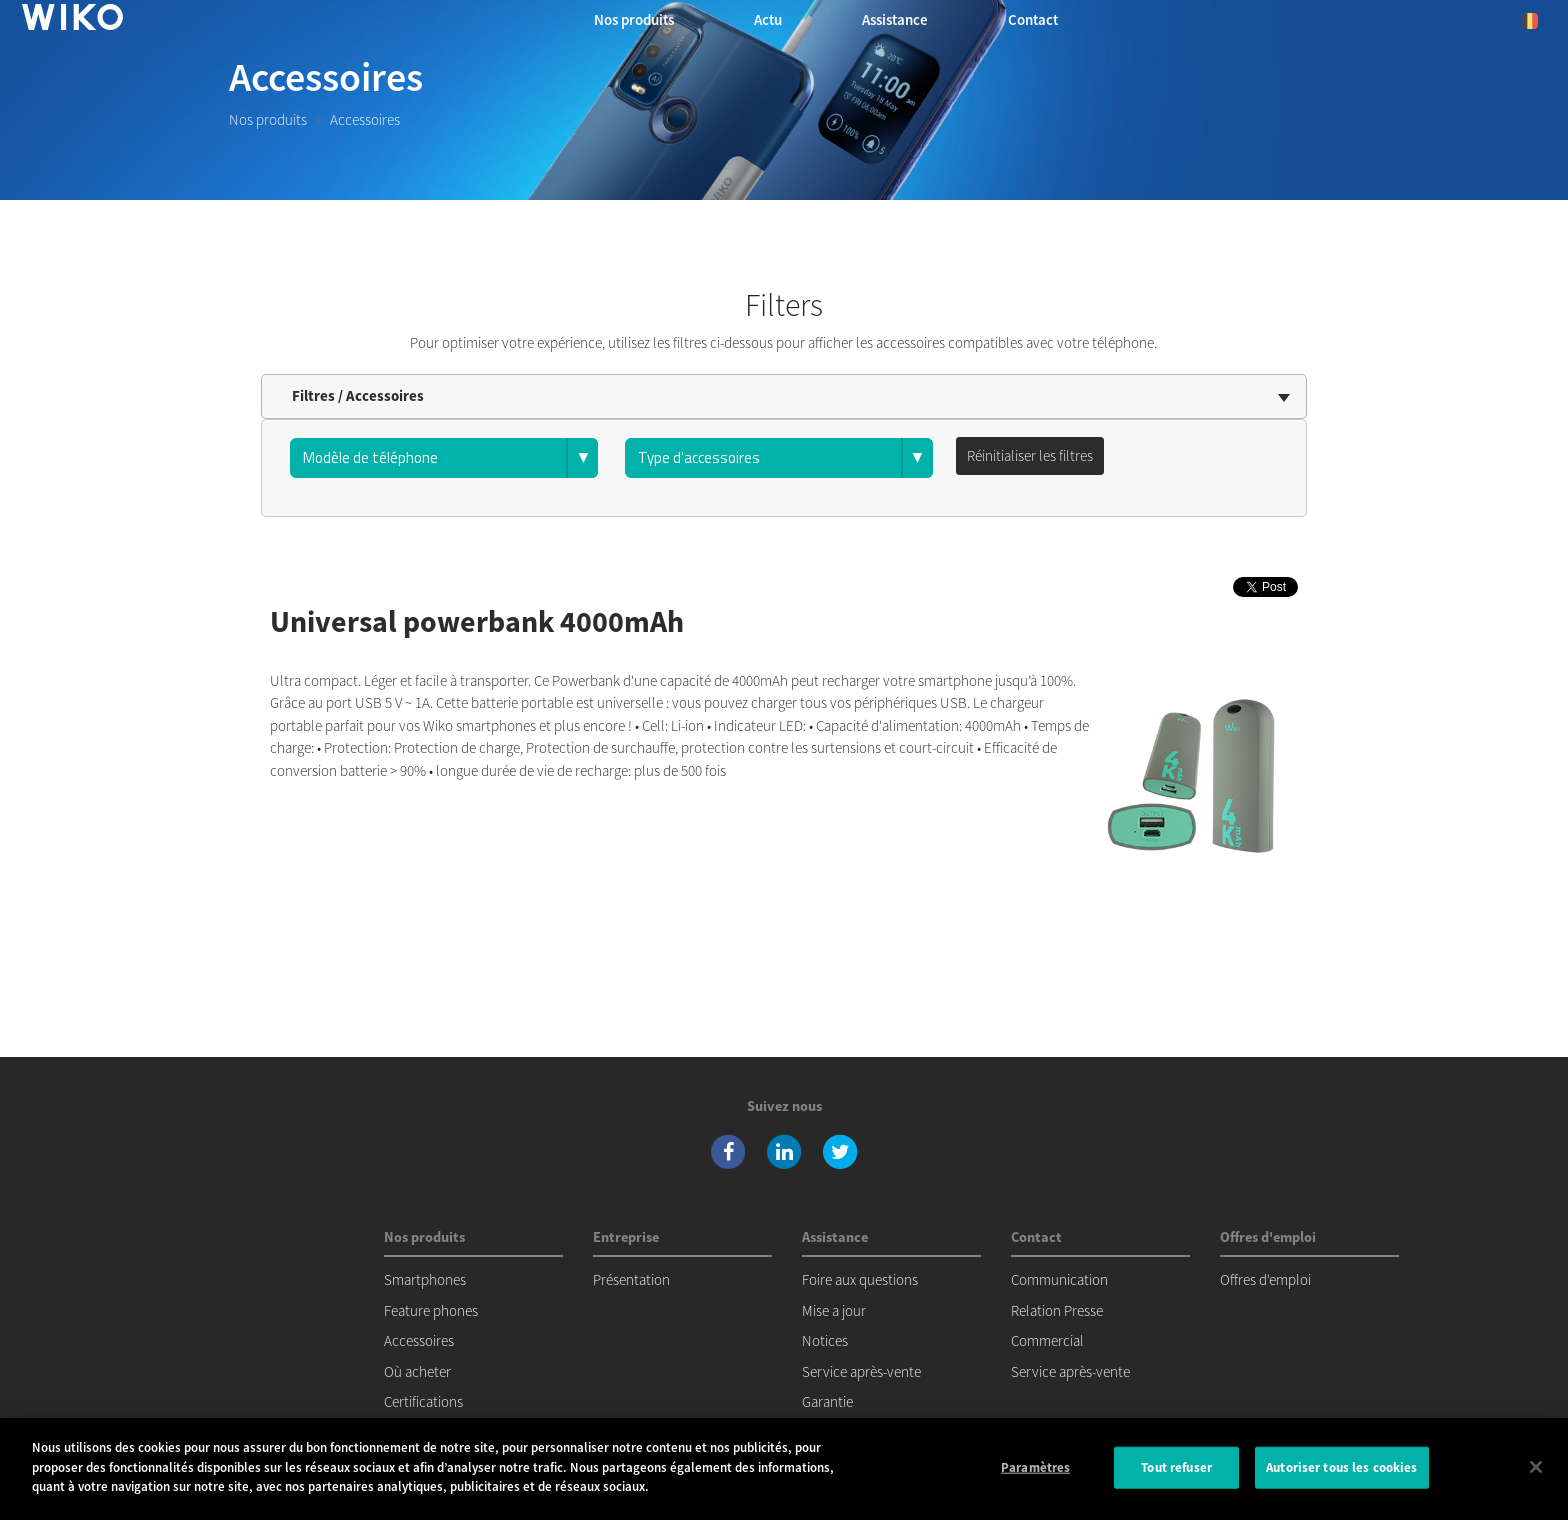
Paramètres (1035, 1467)
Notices (825, 1340)
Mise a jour (834, 1310)
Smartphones (425, 1279)
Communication (1059, 1279)
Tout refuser (1176, 1467)
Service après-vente (861, 1371)
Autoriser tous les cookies (1341, 1467)
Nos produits (268, 119)
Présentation (631, 1279)
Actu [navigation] (768, 19)
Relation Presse (1057, 1310)
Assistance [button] (895, 19)
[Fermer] (1536, 1467)
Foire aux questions (860, 1279)
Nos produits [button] (634, 19)
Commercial (1047, 1340)
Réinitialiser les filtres (1030, 455)
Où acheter (417, 1371)
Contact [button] (1033, 19)
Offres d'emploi (1265, 1279)
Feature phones (431, 1310)
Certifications (423, 1401)
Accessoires (419, 1340)
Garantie (827, 1401)
